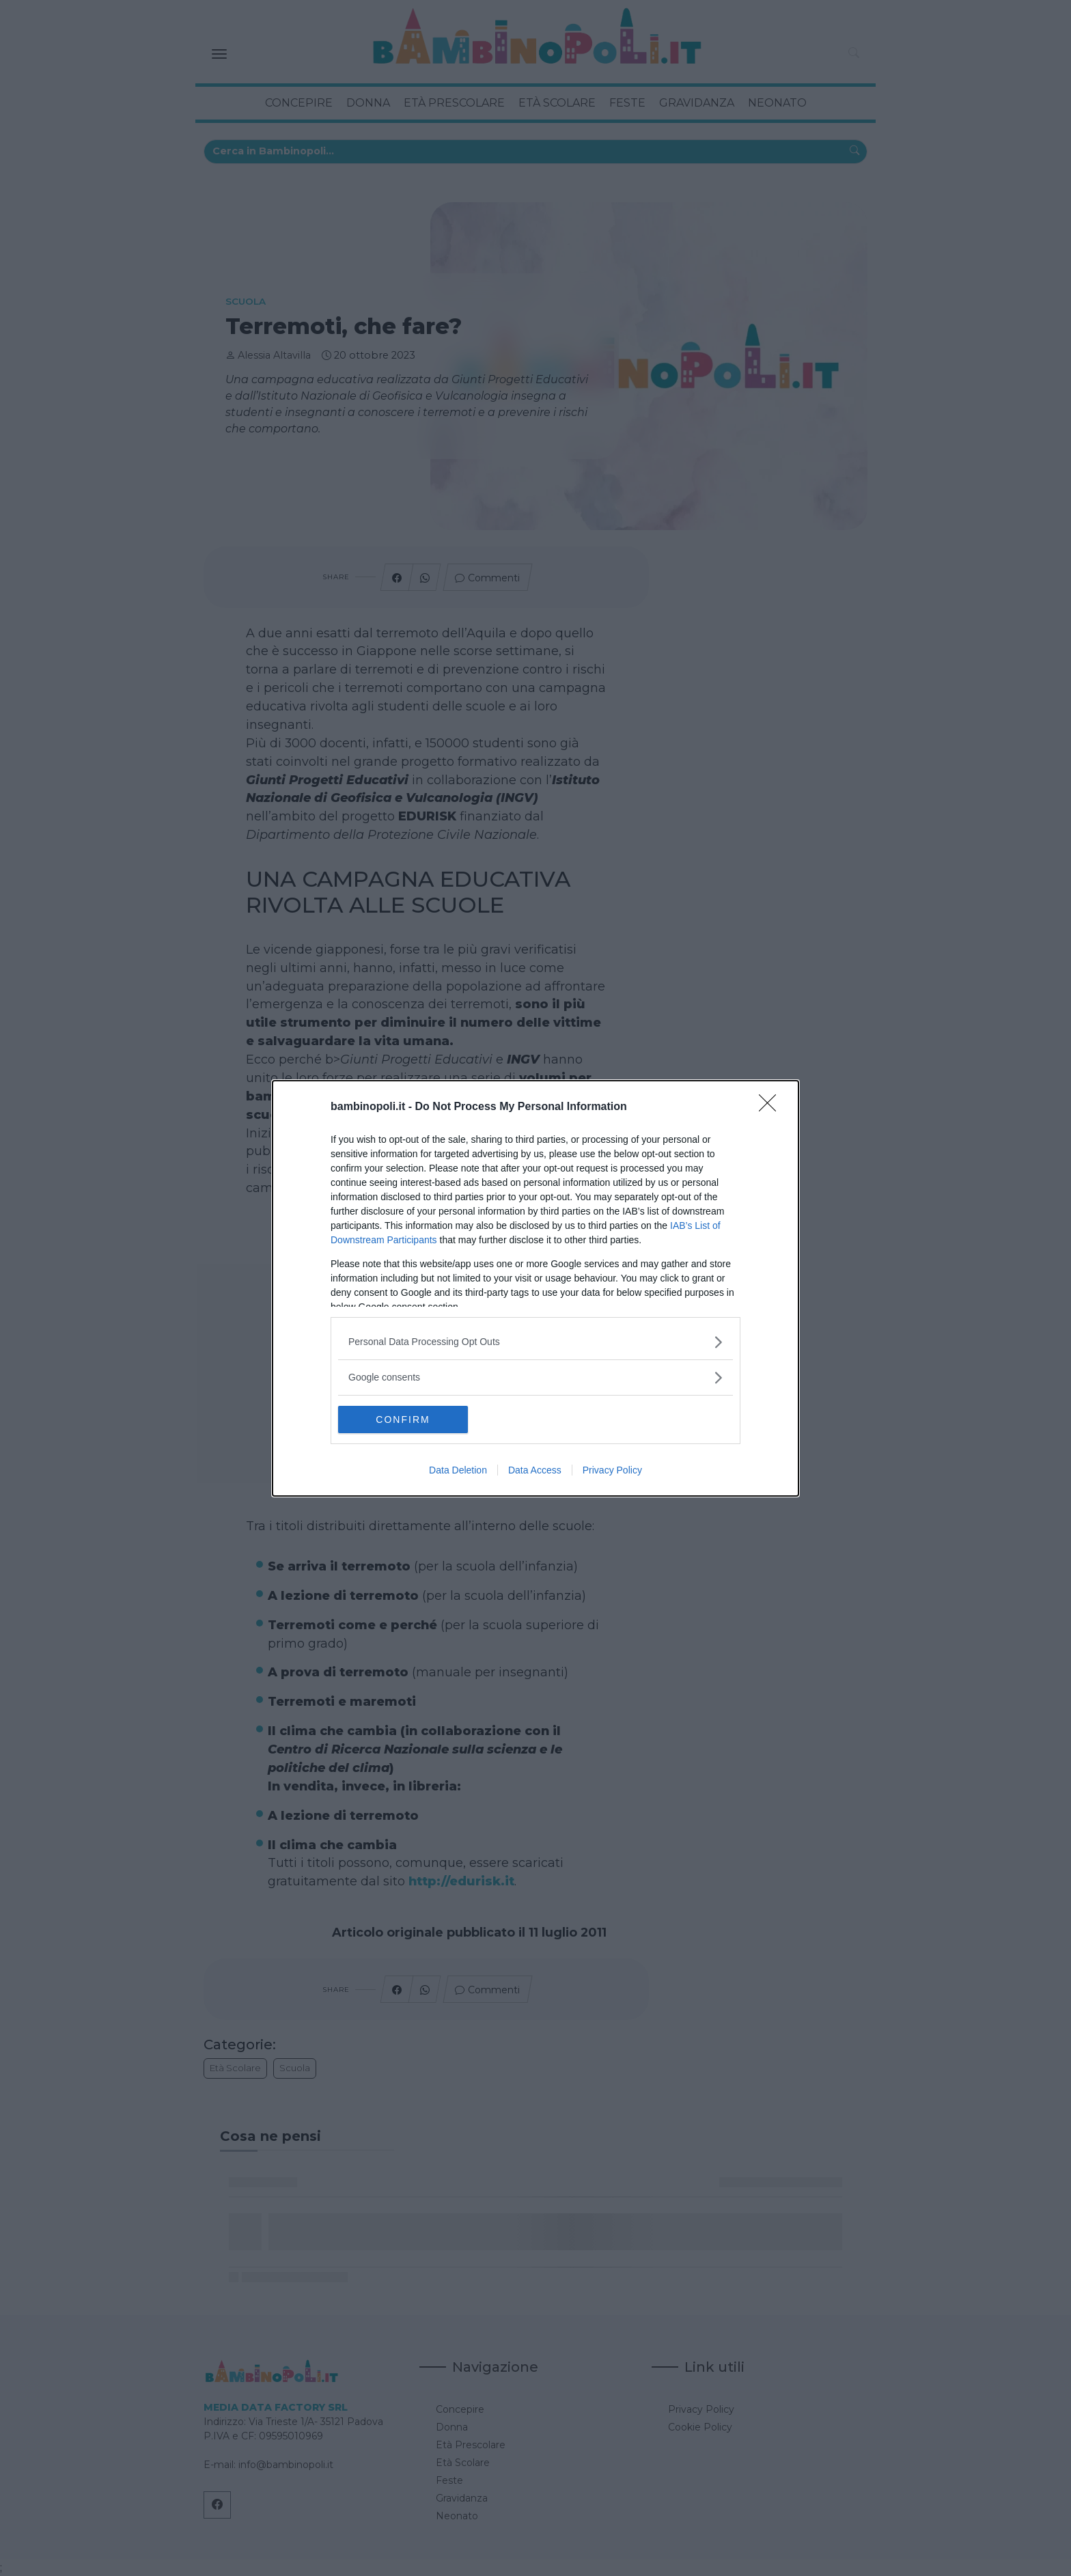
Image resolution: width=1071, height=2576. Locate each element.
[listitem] (535, 1341)
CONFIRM (403, 1418)
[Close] (772, 1107)
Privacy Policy (612, 1470)
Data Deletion (458, 1470)
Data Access (534, 1470)
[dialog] (535, 1287)
